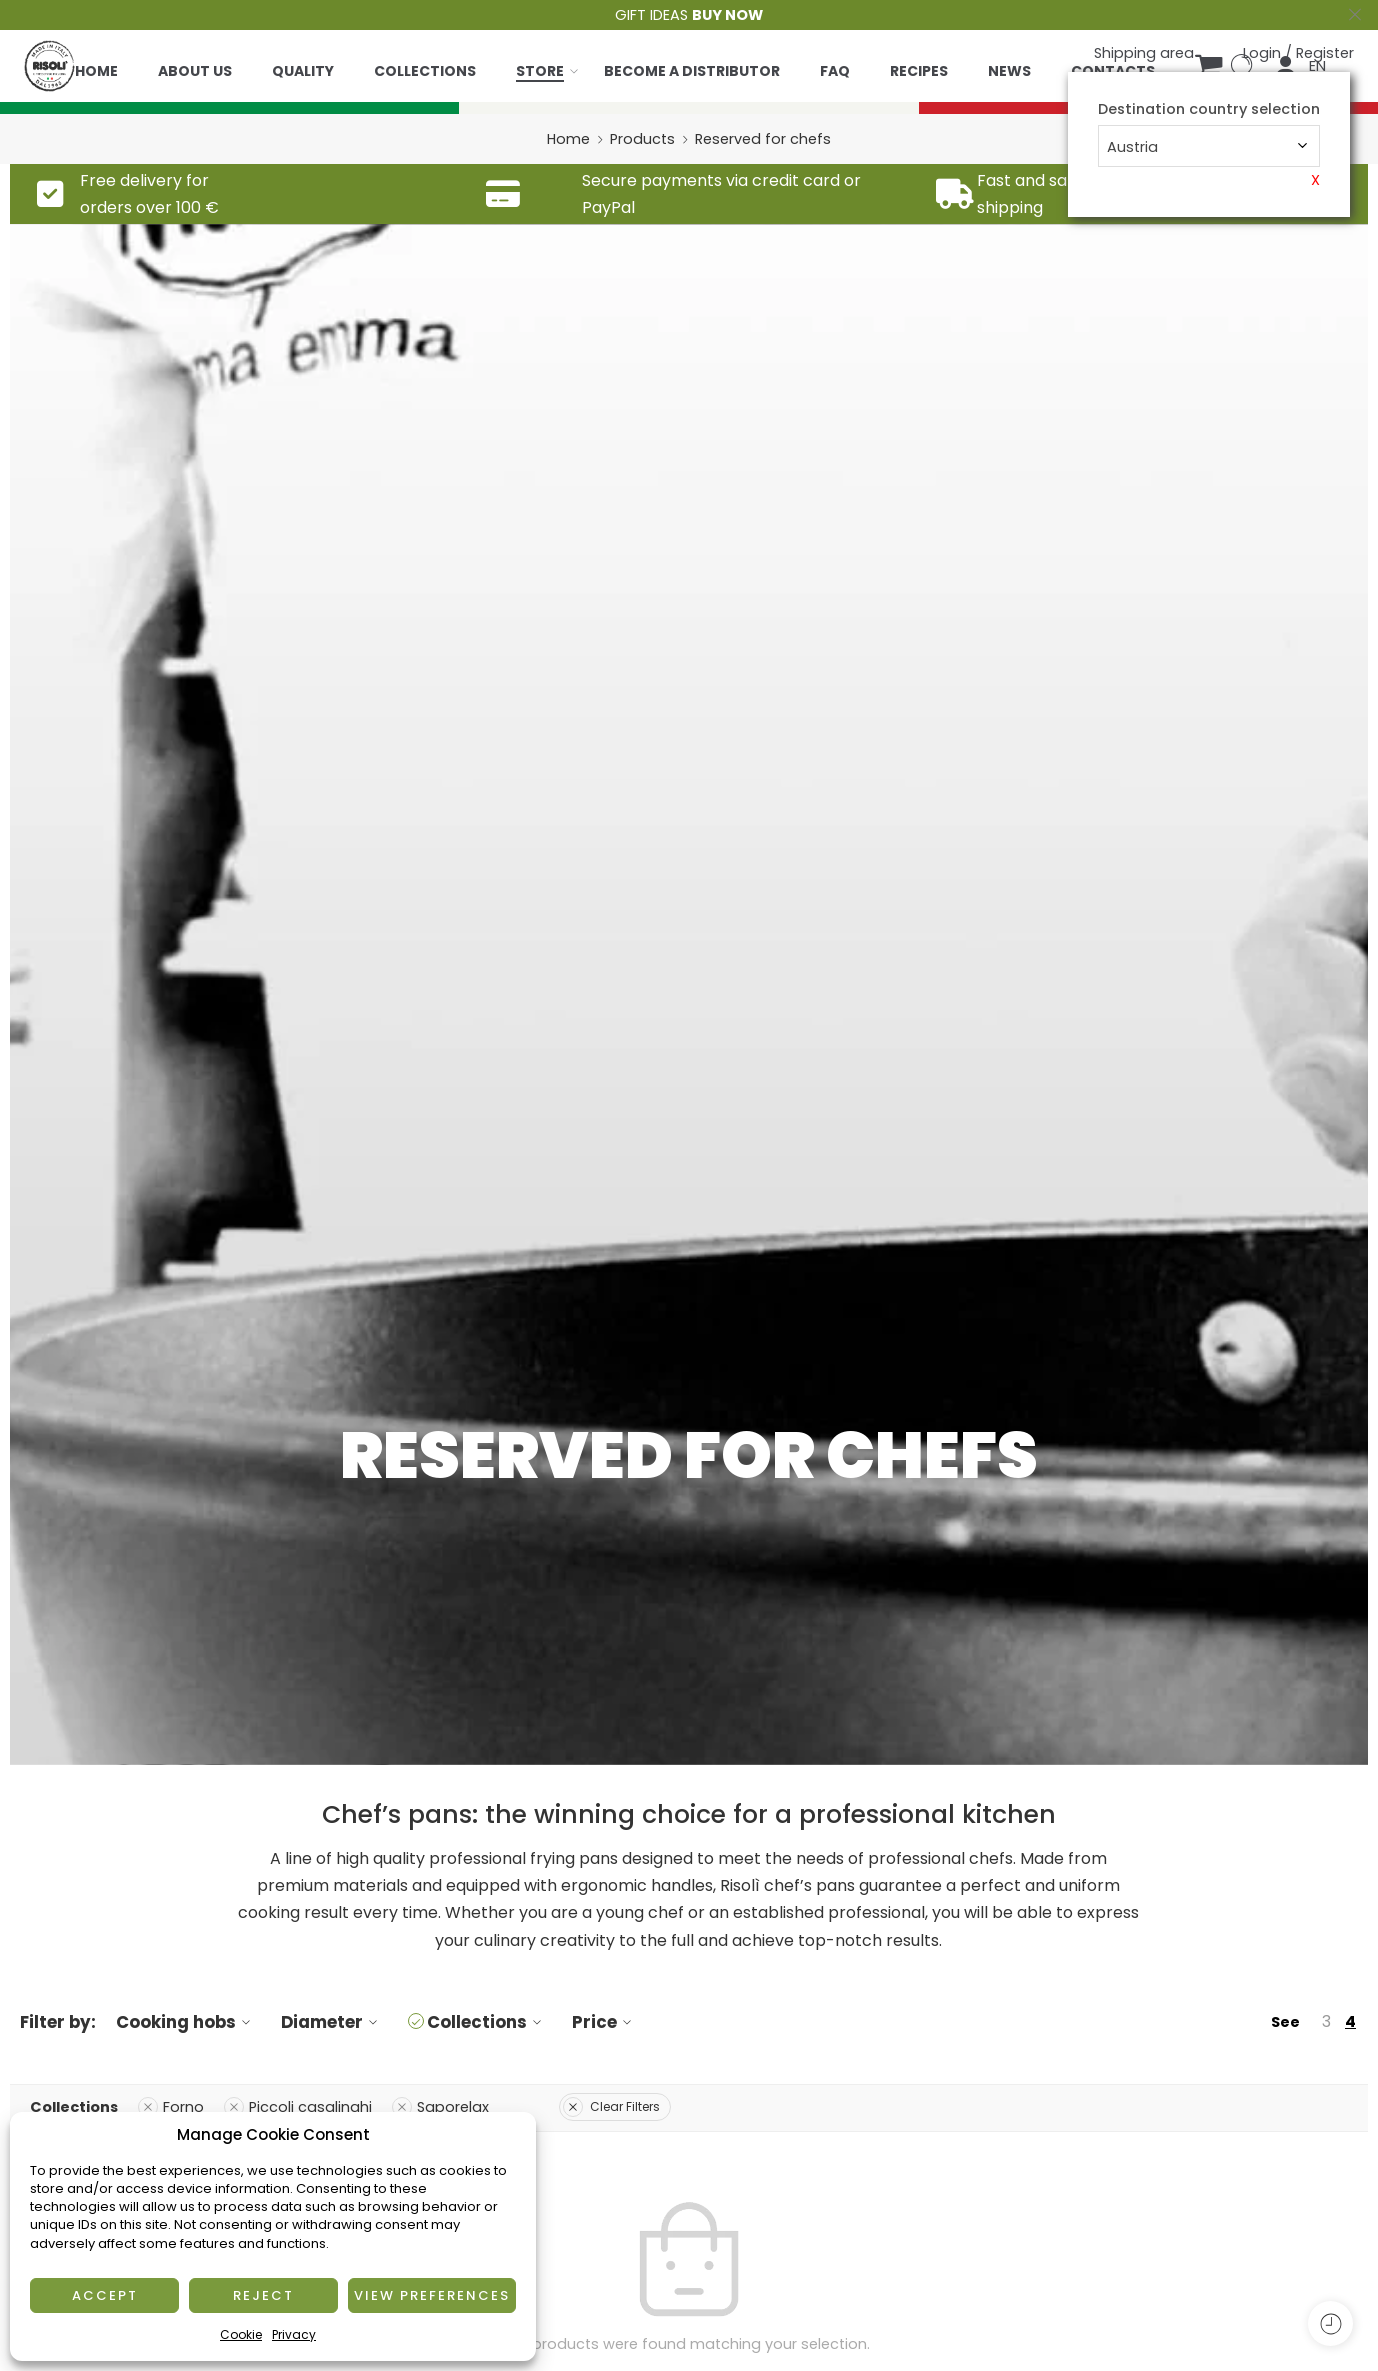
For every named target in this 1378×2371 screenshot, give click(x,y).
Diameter (332, 2022)
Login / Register (1298, 53)
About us (195, 71)
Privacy (294, 2334)
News (1009, 71)
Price (604, 2022)
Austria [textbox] (1132, 147)
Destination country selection (1209, 109)
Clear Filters (611, 2106)
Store (540, 71)
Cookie (241, 2334)
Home (96, 71)
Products (642, 139)
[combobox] (1209, 146)
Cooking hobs (186, 2022)
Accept (105, 2295)
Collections (425, 71)
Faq (835, 71)
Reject (263, 2295)
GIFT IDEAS (689, 15)
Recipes (919, 71)
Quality (303, 71)
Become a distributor (692, 71)
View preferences (432, 2295)
